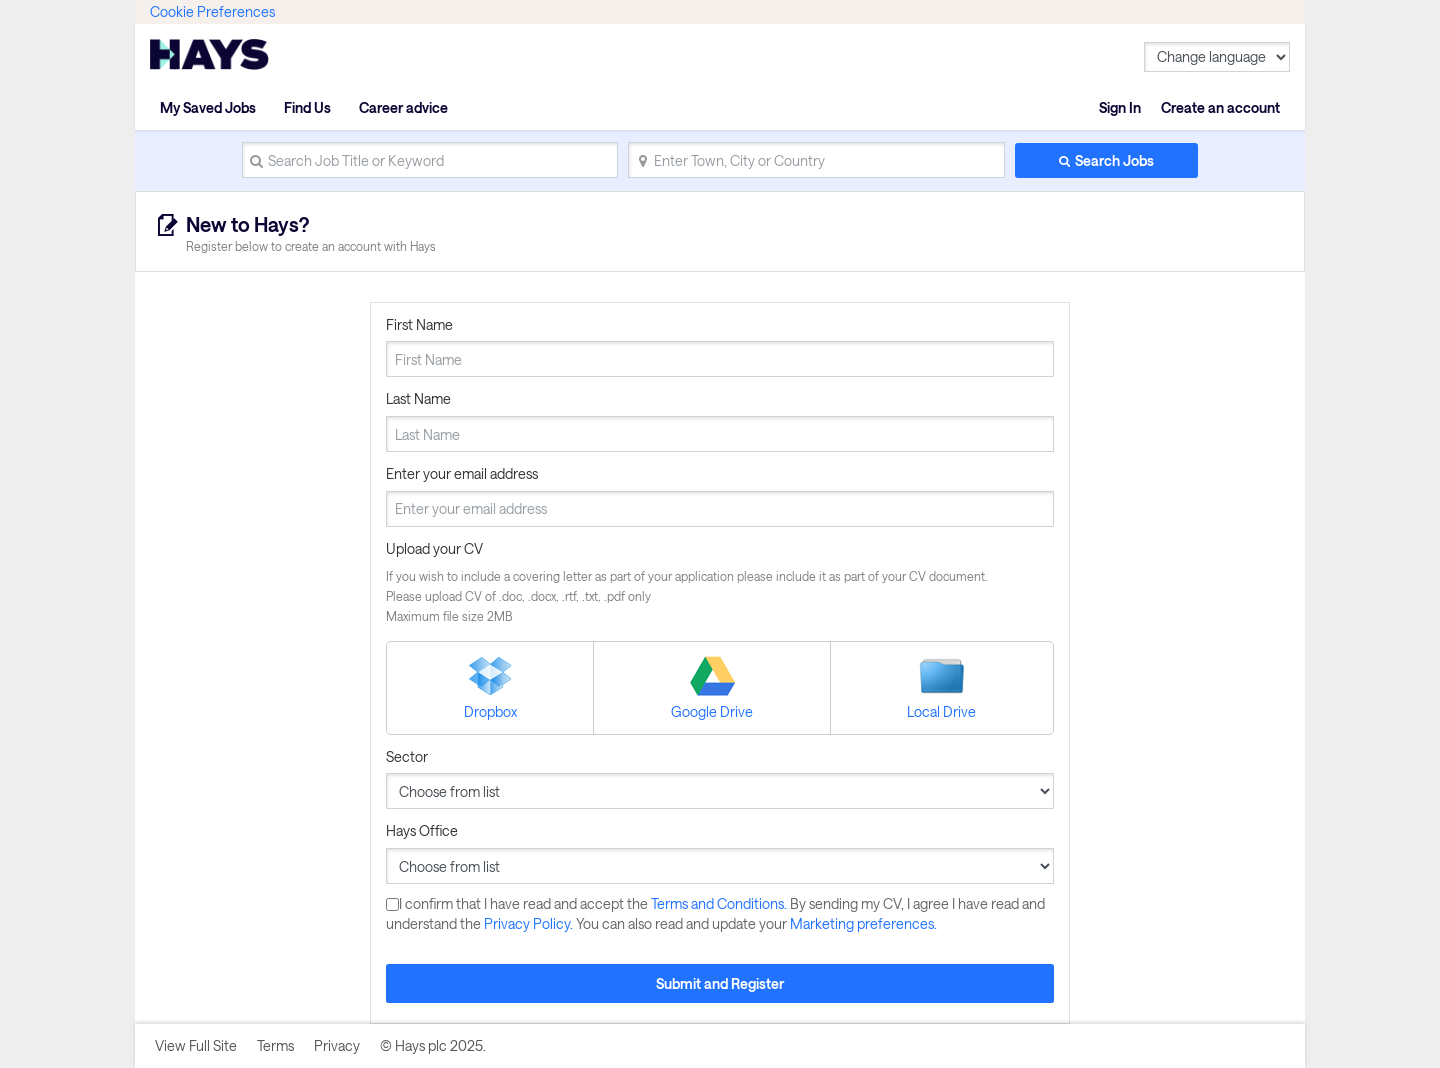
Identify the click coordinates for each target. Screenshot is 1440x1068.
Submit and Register (720, 983)
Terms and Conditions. (720, 903)
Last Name (418, 398)
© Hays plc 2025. (433, 1045)
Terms (275, 1045)
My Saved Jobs (208, 107)
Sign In (1120, 107)
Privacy (337, 1045)
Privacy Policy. (530, 923)
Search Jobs (1114, 160)
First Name (419, 324)
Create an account (1220, 107)
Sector (407, 756)
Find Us (307, 107)
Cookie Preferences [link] (212, 11)
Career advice (403, 107)
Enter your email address (462, 473)
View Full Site (196, 1045)
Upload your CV (434, 548)
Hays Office (422, 830)
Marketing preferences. (863, 923)
